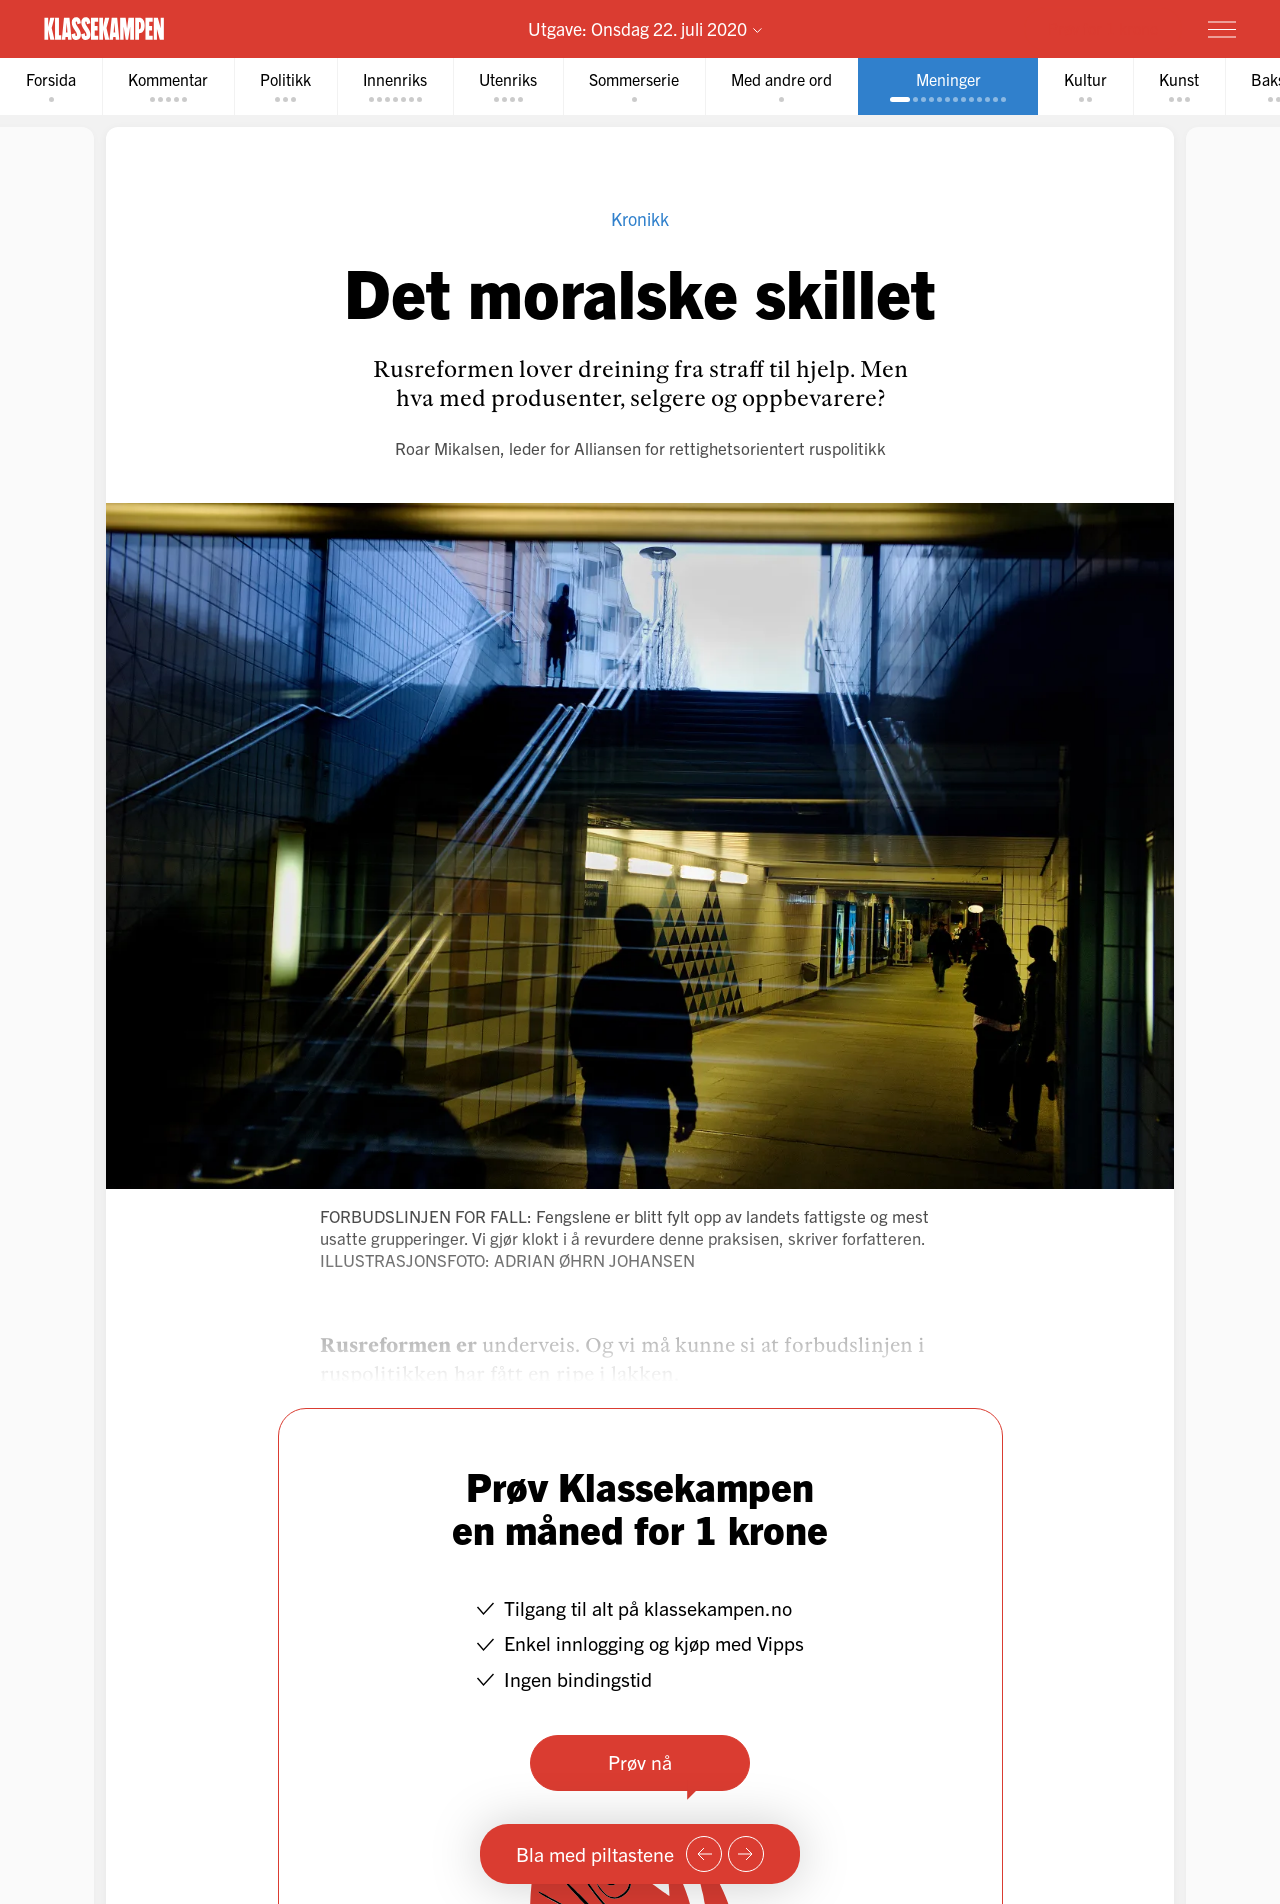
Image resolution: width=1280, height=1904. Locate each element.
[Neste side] (746, 1854)
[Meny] (1222, 29)
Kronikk (640, 218)
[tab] (51, 86)
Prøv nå (640, 1761)
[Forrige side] (704, 1854)
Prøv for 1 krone (1103, 28)
